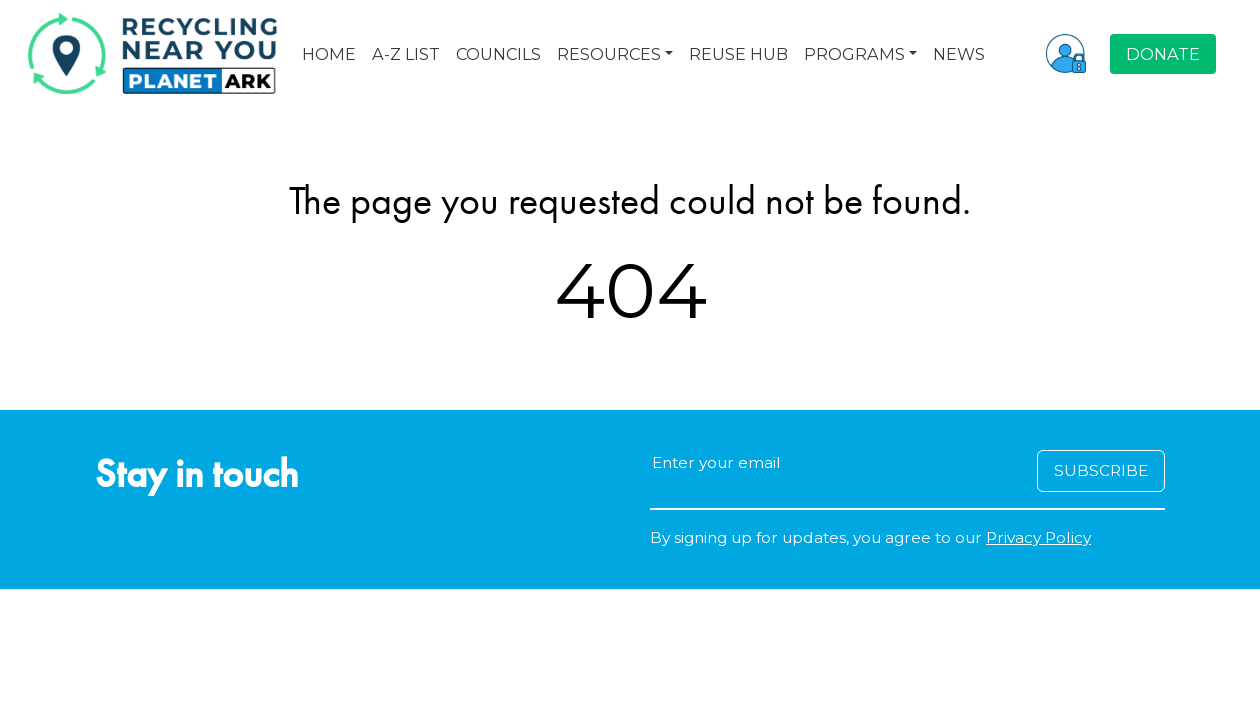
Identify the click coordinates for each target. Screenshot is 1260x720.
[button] (1066, 53)
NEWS (959, 54)
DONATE (1163, 54)
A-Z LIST (406, 54)
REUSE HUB (738, 54)
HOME (329, 54)
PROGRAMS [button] (854, 54)
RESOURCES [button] (609, 54)
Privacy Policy (1038, 537)
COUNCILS (498, 54)
